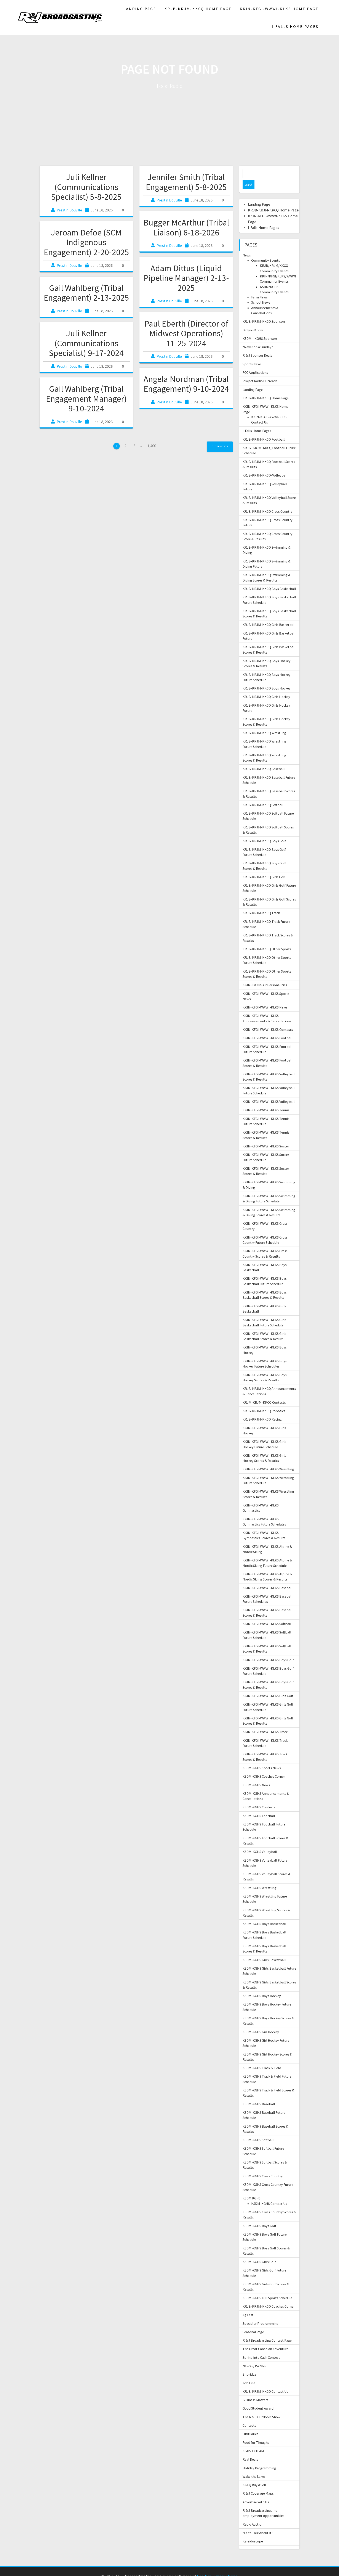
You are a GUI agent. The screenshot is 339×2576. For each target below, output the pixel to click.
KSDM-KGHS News (256, 1776)
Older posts (220, 446)
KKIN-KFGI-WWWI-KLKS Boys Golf (268, 1651)
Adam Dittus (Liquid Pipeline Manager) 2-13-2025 (186, 278)
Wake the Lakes (254, 2467)
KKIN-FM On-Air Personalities (265, 976)
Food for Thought (256, 2433)
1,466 (151, 444)
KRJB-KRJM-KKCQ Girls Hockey (266, 687)
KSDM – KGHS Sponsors (260, 329)
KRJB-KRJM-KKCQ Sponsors (264, 312)
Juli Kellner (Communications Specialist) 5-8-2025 (86, 187)
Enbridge (249, 2365)
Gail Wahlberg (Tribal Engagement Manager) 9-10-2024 (86, 398)
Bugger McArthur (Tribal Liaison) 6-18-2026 (186, 227)
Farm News (259, 288)
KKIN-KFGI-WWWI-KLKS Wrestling (268, 1460)
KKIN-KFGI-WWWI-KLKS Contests (268, 1020)
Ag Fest (248, 2306)
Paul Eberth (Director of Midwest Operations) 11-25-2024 (186, 333)
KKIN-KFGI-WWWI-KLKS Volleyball (269, 1092)
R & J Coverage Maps (258, 2484)
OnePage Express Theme (217, 2567)
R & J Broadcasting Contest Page (267, 2331)
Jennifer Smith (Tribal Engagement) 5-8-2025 (186, 182)
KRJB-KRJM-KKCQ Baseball (264, 759)
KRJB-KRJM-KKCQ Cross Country (268, 502)
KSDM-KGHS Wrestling (260, 1879)
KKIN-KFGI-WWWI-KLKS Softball (267, 1615)
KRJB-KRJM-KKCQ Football (264, 430)
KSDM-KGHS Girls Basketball (264, 1951)
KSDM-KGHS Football (259, 1806)
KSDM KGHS (252, 2189)
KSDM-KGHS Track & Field (262, 2059)
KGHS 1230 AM (253, 2442)
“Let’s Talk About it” (258, 2523)
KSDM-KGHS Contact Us (269, 2194)
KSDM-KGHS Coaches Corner (264, 1767)
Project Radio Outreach (260, 372)
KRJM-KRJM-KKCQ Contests (264, 1393)
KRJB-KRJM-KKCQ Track (261, 904)
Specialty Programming (260, 2314)
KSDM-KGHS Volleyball (260, 1842)
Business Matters (255, 2391)
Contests (249, 2416)
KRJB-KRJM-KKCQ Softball (263, 796)
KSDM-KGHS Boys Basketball (264, 1914)
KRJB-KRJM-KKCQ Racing (262, 1410)
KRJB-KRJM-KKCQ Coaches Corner (269, 2297)
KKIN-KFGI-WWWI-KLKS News (265, 998)
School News (260, 293)
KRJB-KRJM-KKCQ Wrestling (264, 724)
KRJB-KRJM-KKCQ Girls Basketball (269, 615)
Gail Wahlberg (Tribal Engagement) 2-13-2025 (86, 292)
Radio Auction (253, 2515)
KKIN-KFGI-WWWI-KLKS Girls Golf (268, 1687)
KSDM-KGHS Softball (258, 2131)
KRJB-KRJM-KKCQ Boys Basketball (269, 579)
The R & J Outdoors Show (261, 2408)
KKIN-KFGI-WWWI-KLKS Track (265, 1723)
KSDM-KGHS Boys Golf (259, 2217)
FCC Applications (255, 363)
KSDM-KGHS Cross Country (263, 2167)
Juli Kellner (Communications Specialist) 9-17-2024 (86, 343)
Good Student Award (258, 2399)
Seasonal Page (253, 2323)
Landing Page (139, 8)
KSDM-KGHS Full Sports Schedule (267, 2289)
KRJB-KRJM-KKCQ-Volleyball (265, 466)
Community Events (265, 251)
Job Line (249, 2374)
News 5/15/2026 (254, 2357)
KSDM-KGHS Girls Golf (259, 2253)
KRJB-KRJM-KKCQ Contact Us (265, 2382)
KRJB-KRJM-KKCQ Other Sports (267, 940)
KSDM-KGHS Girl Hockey (261, 2023)
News (247, 246)
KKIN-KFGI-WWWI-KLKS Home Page (279, 8)
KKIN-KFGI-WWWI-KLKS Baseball (268, 1579)
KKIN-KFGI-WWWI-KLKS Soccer (266, 1137)
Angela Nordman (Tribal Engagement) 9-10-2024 (186, 384)
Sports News (252, 355)
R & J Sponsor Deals (257, 346)
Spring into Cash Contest (261, 2348)
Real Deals (250, 2450)
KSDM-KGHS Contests (259, 1798)
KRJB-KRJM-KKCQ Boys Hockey (267, 679)
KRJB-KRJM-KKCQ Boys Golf (264, 832)
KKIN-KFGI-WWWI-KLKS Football (268, 1029)
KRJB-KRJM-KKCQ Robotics (264, 1402)
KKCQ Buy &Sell (254, 2476)
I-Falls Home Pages (295, 26)
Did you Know (253, 321)
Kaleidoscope (253, 2532)
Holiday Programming (259, 2459)
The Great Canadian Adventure (265, 2340)
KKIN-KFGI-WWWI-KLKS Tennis (266, 1101)
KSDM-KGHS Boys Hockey (262, 1987)
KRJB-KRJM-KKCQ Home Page (198, 8)
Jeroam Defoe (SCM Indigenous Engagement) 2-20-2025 (86, 242)
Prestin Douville (69, 210)
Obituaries (250, 2425)
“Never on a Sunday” (258, 338)
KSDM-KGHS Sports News (262, 1759)
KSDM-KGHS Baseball (259, 2095)
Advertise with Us (256, 2493)
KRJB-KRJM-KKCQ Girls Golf (264, 868)
